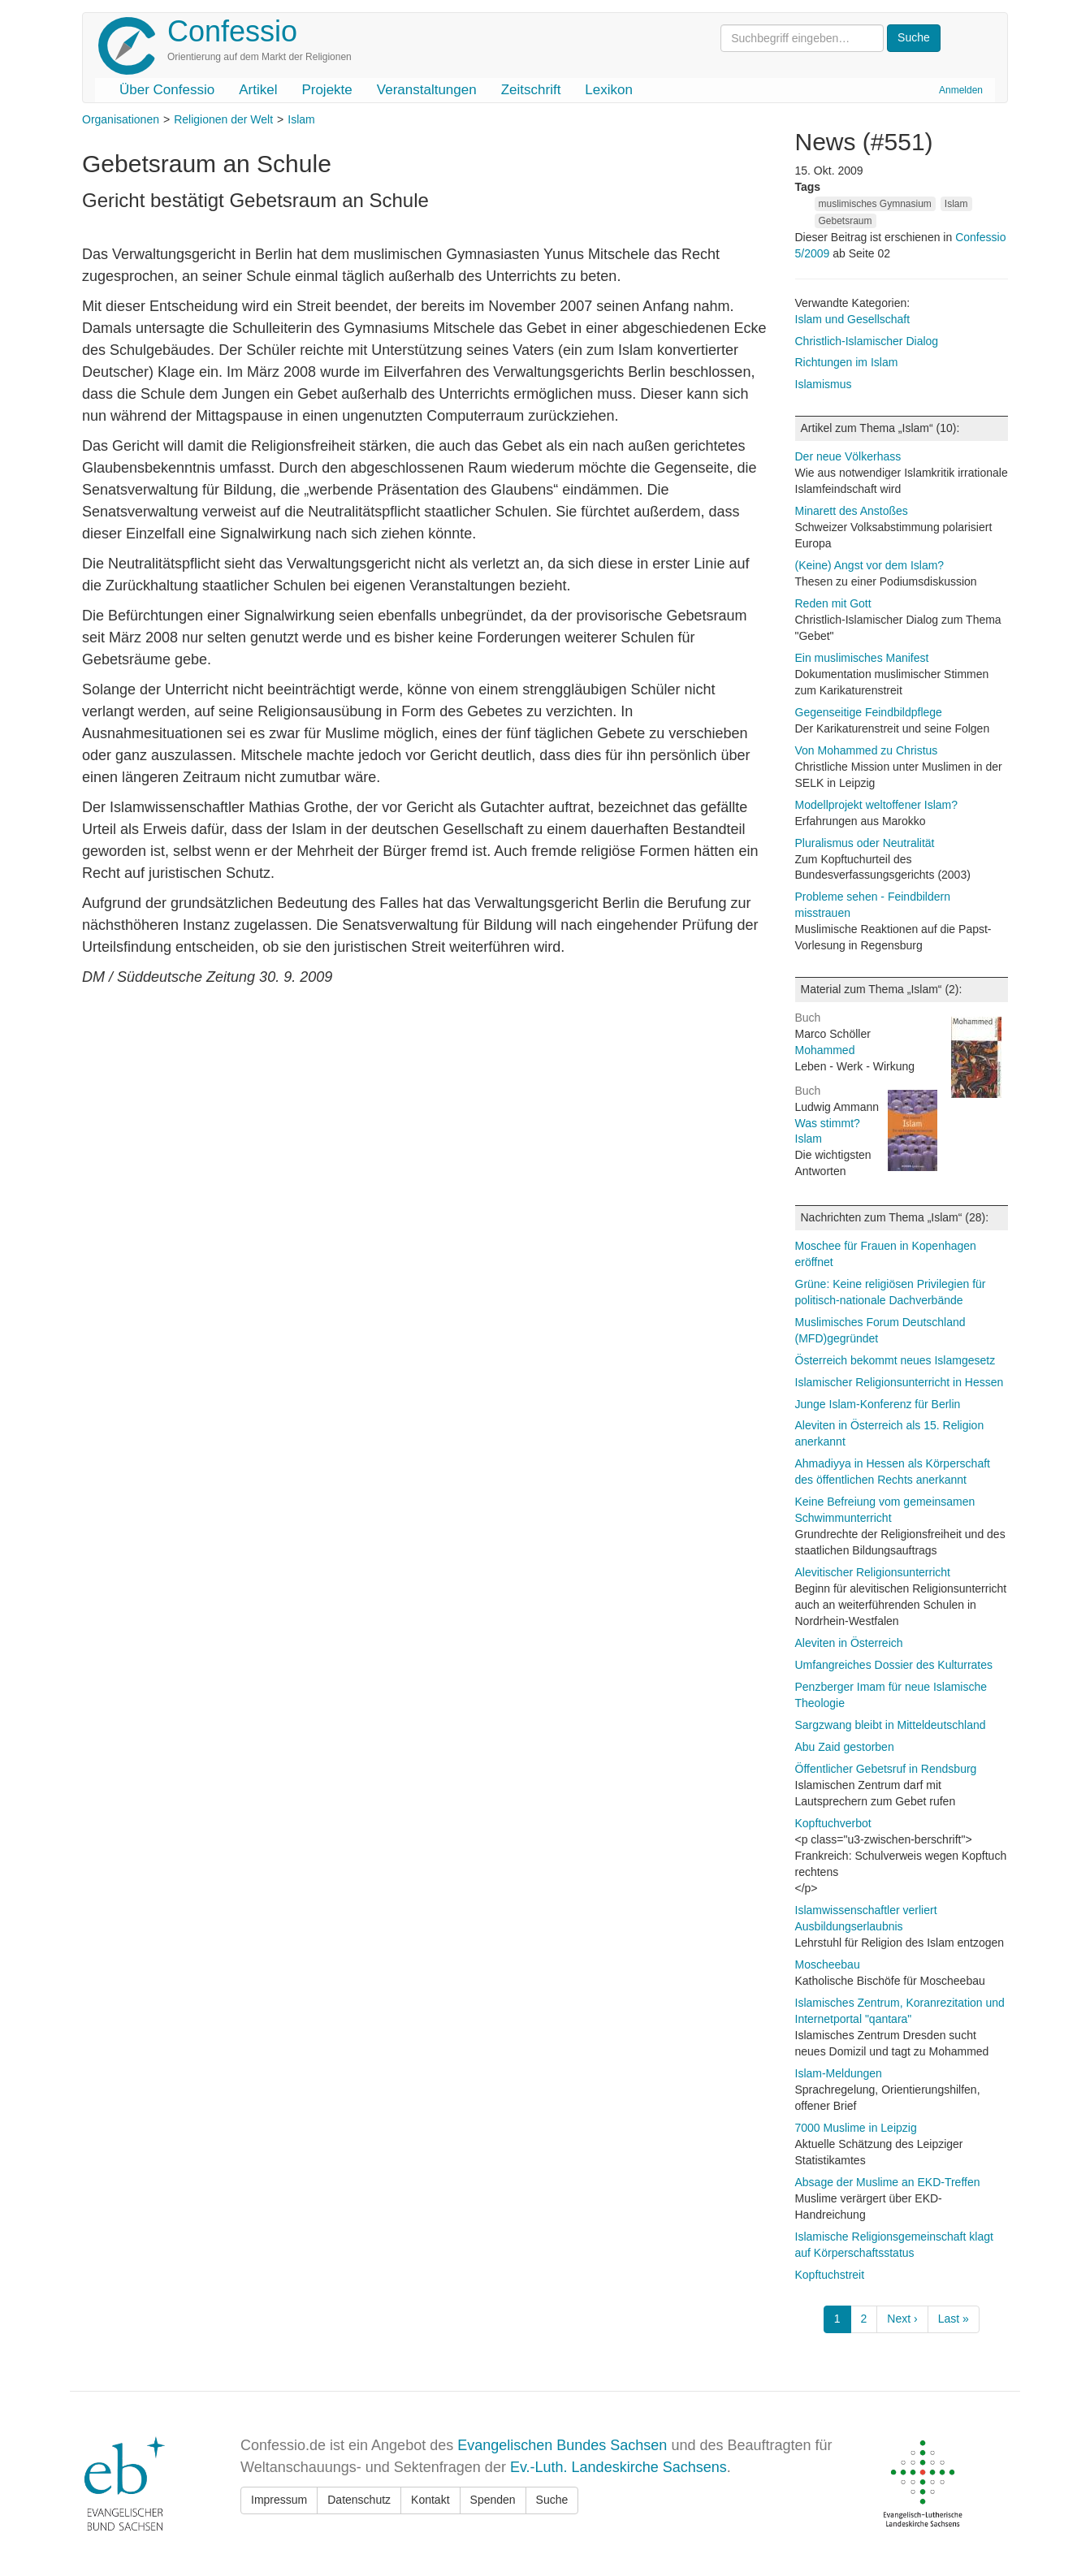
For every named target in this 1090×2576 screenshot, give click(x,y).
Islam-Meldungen (838, 2073)
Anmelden (961, 90)
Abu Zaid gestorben (844, 1746)
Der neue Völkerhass (848, 456)
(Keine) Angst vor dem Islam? (870, 565)
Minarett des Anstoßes (851, 510)
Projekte (326, 89)
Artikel (258, 89)
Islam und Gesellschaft (852, 319)
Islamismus (823, 384)
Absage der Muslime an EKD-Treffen (887, 2182)
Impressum (279, 2499)
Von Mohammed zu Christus (866, 750)
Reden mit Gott (833, 603)
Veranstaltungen (427, 89)
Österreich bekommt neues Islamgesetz (895, 1360)
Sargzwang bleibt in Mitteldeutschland (890, 1724)
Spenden (493, 2499)
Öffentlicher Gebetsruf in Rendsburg (886, 1768)
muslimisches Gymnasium (875, 204)
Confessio (232, 31)
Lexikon (609, 89)
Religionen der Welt (223, 119)
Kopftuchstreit (830, 2274)
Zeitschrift (531, 89)
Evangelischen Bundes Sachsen (562, 2445)
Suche (552, 2499)
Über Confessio (166, 89)
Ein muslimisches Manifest (862, 657)
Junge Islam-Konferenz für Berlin (878, 1404)
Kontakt (430, 2499)
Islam (301, 119)
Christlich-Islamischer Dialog (867, 341)
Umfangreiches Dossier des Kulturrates (894, 1664)
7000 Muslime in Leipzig (856, 2127)
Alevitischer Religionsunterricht (872, 1572)
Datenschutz (359, 2499)
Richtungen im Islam (846, 362)
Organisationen (120, 119)
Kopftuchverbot (833, 1823)
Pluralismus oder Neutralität (865, 842)
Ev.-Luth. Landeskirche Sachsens (618, 2467)
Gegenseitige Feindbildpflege (868, 712)
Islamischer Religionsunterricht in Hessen (899, 1382)
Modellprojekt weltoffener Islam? (876, 804)
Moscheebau (827, 1964)
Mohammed (825, 1050)
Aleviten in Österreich (849, 1642)
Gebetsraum (845, 221)
